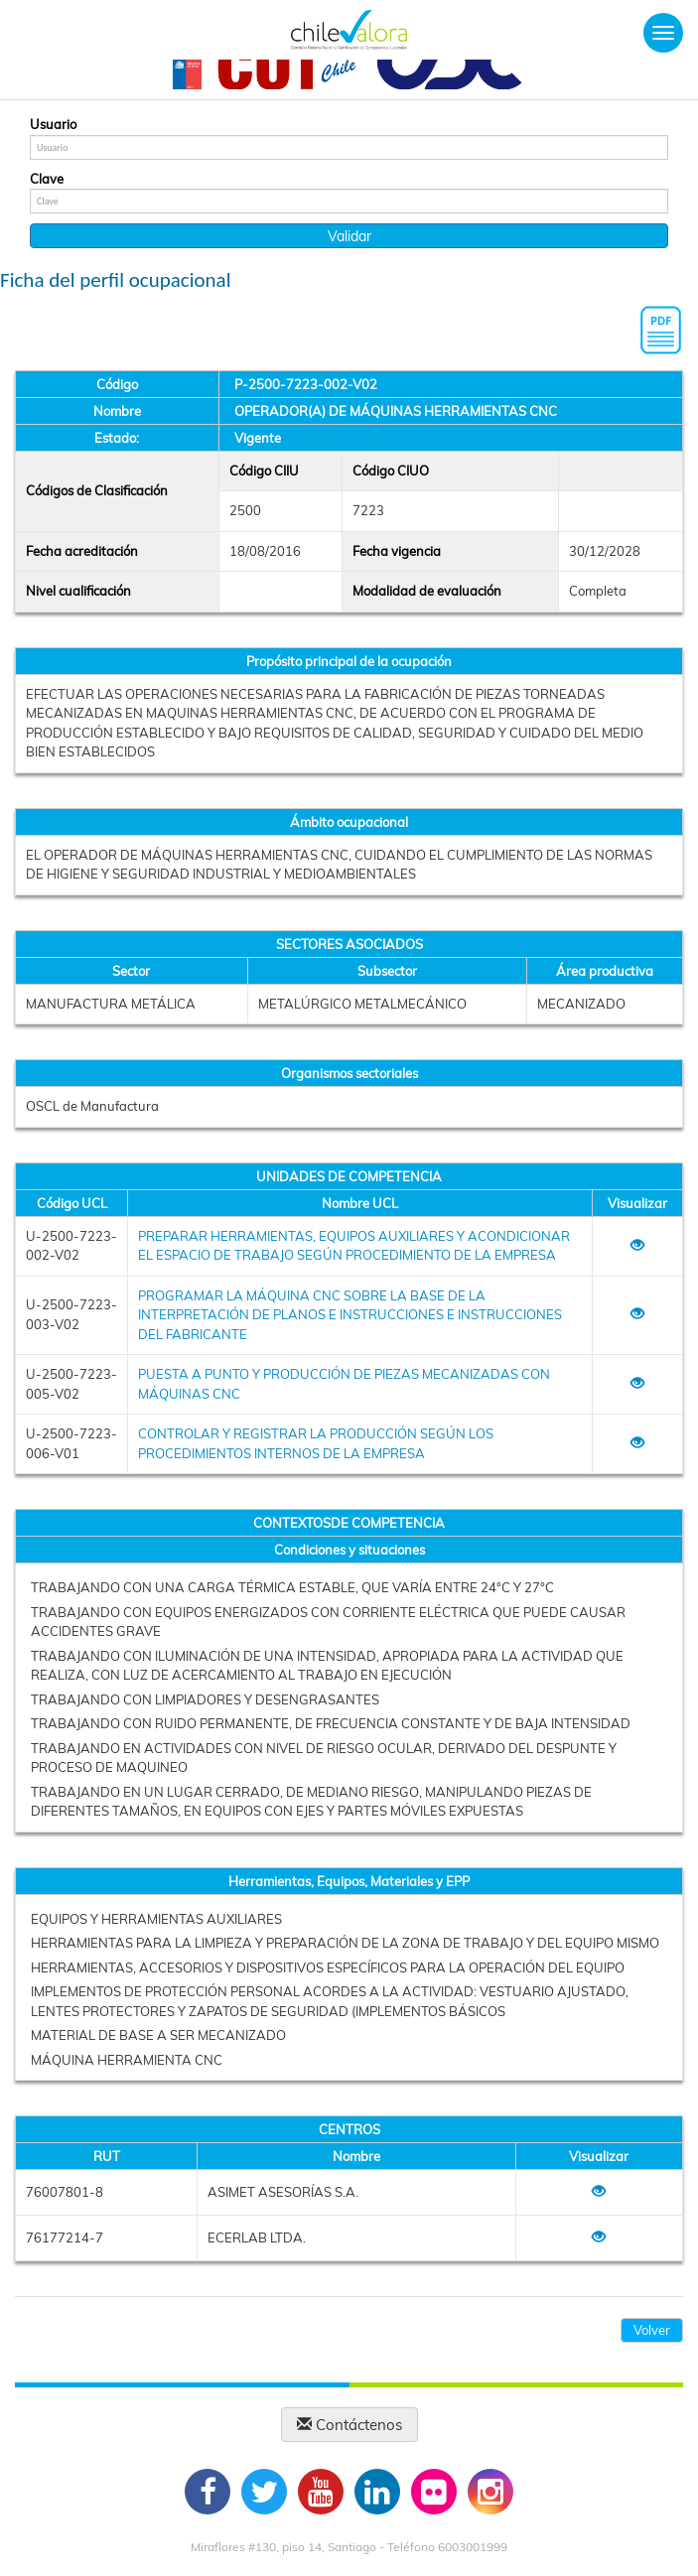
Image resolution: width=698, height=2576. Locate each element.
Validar (349, 236)
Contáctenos (349, 2424)
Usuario (53, 124)
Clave (47, 179)
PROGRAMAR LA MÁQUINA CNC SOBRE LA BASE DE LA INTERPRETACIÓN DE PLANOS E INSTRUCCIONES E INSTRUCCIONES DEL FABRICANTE (350, 1315)
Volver (651, 2330)
